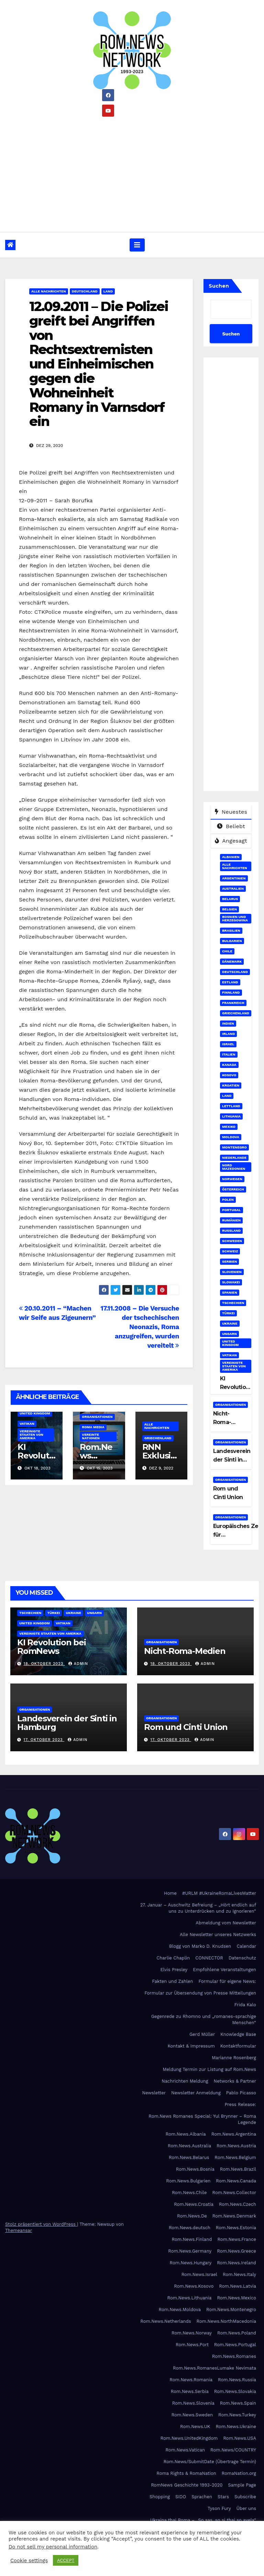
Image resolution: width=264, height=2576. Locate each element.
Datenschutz (242, 1957)
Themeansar (18, 2230)
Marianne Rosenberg (234, 2057)
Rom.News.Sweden (192, 2414)
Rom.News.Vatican (185, 2449)
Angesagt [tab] (231, 840)
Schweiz (230, 1251)
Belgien (229, 909)
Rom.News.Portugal (235, 2344)
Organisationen (97, 1417)
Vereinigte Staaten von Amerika (31, 1434)
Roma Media (93, 1427)
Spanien (229, 1292)
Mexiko (228, 1127)
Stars (223, 2496)
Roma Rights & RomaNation (186, 2473)
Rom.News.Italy (239, 2274)
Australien (233, 888)
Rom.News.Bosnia (195, 2169)
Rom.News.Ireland (236, 2262)
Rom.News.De (192, 2216)
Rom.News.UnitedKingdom (189, 2438)
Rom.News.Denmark (234, 2216)
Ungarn (229, 1334)
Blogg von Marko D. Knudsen (200, 1946)
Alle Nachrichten (48, 291)
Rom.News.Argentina (233, 2134)
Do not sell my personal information (53, 2547)
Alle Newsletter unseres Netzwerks (218, 1934)
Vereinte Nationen (91, 1436)
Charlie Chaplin (173, 1957)
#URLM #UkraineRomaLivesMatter (219, 1893)
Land (108, 291)
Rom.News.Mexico (236, 2297)
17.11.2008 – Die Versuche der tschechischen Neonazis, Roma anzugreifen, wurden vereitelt (139, 1326)
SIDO (180, 2496)
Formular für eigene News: (227, 1981)
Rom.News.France (236, 2239)
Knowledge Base (238, 2034)
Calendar (246, 1946)
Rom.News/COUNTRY (233, 2449)
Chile (227, 951)
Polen (228, 1199)
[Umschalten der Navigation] (137, 245)
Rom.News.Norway (192, 2332)
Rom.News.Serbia (190, 2391)
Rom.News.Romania (190, 2379)
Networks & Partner (234, 2081)
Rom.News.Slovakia (235, 2391)
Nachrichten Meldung (185, 2081)
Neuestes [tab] (231, 812)
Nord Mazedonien (233, 1167)
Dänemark (232, 961)
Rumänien (231, 1220)
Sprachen (201, 2496)
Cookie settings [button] (29, 2560)
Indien (228, 1023)
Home (170, 1893)
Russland (231, 1230)
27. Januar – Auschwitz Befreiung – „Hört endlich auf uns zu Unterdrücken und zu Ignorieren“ (198, 1908)
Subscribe (245, 2496)
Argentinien (234, 878)
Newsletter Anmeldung (196, 2092)
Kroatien (230, 1085)
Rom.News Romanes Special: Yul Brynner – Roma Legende (202, 2119)
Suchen (219, 286)
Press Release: (240, 2104)
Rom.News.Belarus (189, 2157)
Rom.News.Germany (189, 2251)
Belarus (230, 899)
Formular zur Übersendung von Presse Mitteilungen (200, 1993)
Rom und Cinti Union (186, 1727)
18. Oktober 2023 (44, 1663)
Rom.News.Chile (189, 2192)
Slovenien (232, 1272)
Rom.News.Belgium (235, 2157)
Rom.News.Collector (234, 2192)
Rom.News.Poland (236, 2332)
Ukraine (230, 1323)
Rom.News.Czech (237, 2204)
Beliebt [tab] (231, 826)
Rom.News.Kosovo (193, 2286)
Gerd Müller (202, 2034)
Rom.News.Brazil (238, 2169)
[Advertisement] (132, 172)
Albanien (231, 857)
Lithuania (231, 1116)
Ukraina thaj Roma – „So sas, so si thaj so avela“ (203, 2520)
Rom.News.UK (195, 2426)
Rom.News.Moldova (179, 2309)
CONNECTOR (209, 1957)
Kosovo (229, 1075)
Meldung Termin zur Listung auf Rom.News (209, 2069)
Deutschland (85, 291)
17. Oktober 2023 (44, 1740)
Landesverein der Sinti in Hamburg (231, 1460)
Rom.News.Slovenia (193, 2403)
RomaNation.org (239, 2473)
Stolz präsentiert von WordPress (41, 2224)
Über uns (246, 2508)
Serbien (229, 1261)
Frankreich (233, 1003)
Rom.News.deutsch (189, 2227)
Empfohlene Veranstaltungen (224, 1969)
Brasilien (231, 930)
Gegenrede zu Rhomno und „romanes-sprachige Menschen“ (203, 2019)
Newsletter (154, 2092)
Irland (228, 1034)
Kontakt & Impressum (190, 2046)
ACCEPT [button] (65, 2560)
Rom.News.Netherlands (165, 2321)
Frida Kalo (245, 2004)
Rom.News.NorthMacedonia (226, 2321)
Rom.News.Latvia (237, 2286)
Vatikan (27, 1423)
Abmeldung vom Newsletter (226, 1922)
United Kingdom (35, 1413)
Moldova (230, 1137)
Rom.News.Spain (238, 2403)
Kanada (229, 1065)
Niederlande (234, 1157)
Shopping (160, 2496)
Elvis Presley (174, 1969)
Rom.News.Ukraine (236, 2426)
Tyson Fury (219, 2508)
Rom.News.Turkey (237, 2414)
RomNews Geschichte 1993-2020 (186, 2485)
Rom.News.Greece (236, 2251)
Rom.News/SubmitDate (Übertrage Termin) (210, 2461)
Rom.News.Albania (186, 2134)
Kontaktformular (238, 2046)
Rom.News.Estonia (236, 2227)
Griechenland (158, 1438)
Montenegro (234, 1147)
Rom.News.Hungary (191, 2262)
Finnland (231, 992)
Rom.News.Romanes (234, 2356)
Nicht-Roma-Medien (223, 1422)
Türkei (228, 1313)
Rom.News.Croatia (193, 2204)
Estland (230, 982)
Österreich (233, 1189)
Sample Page (242, 2485)
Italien (228, 1054)
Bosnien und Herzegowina (235, 918)
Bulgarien (232, 941)
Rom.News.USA (239, 2438)
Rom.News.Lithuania (189, 2297)
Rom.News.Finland (192, 2239)
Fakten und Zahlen (172, 1981)
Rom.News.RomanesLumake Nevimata (214, 2368)
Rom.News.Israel (199, 2274)
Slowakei (231, 1282)
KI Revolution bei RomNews (51, 1646)
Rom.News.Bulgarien (188, 2180)
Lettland (231, 1106)
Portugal (231, 1210)
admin (78, 1663)
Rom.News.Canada (236, 2180)
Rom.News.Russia (237, 2379)
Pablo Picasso (241, 2092)
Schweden (232, 1241)
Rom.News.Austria (236, 2145)
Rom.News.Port (192, 2344)
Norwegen (232, 1179)
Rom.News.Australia (189, 2145)
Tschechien (233, 1303)
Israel (228, 1044)
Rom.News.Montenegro (231, 2309)
